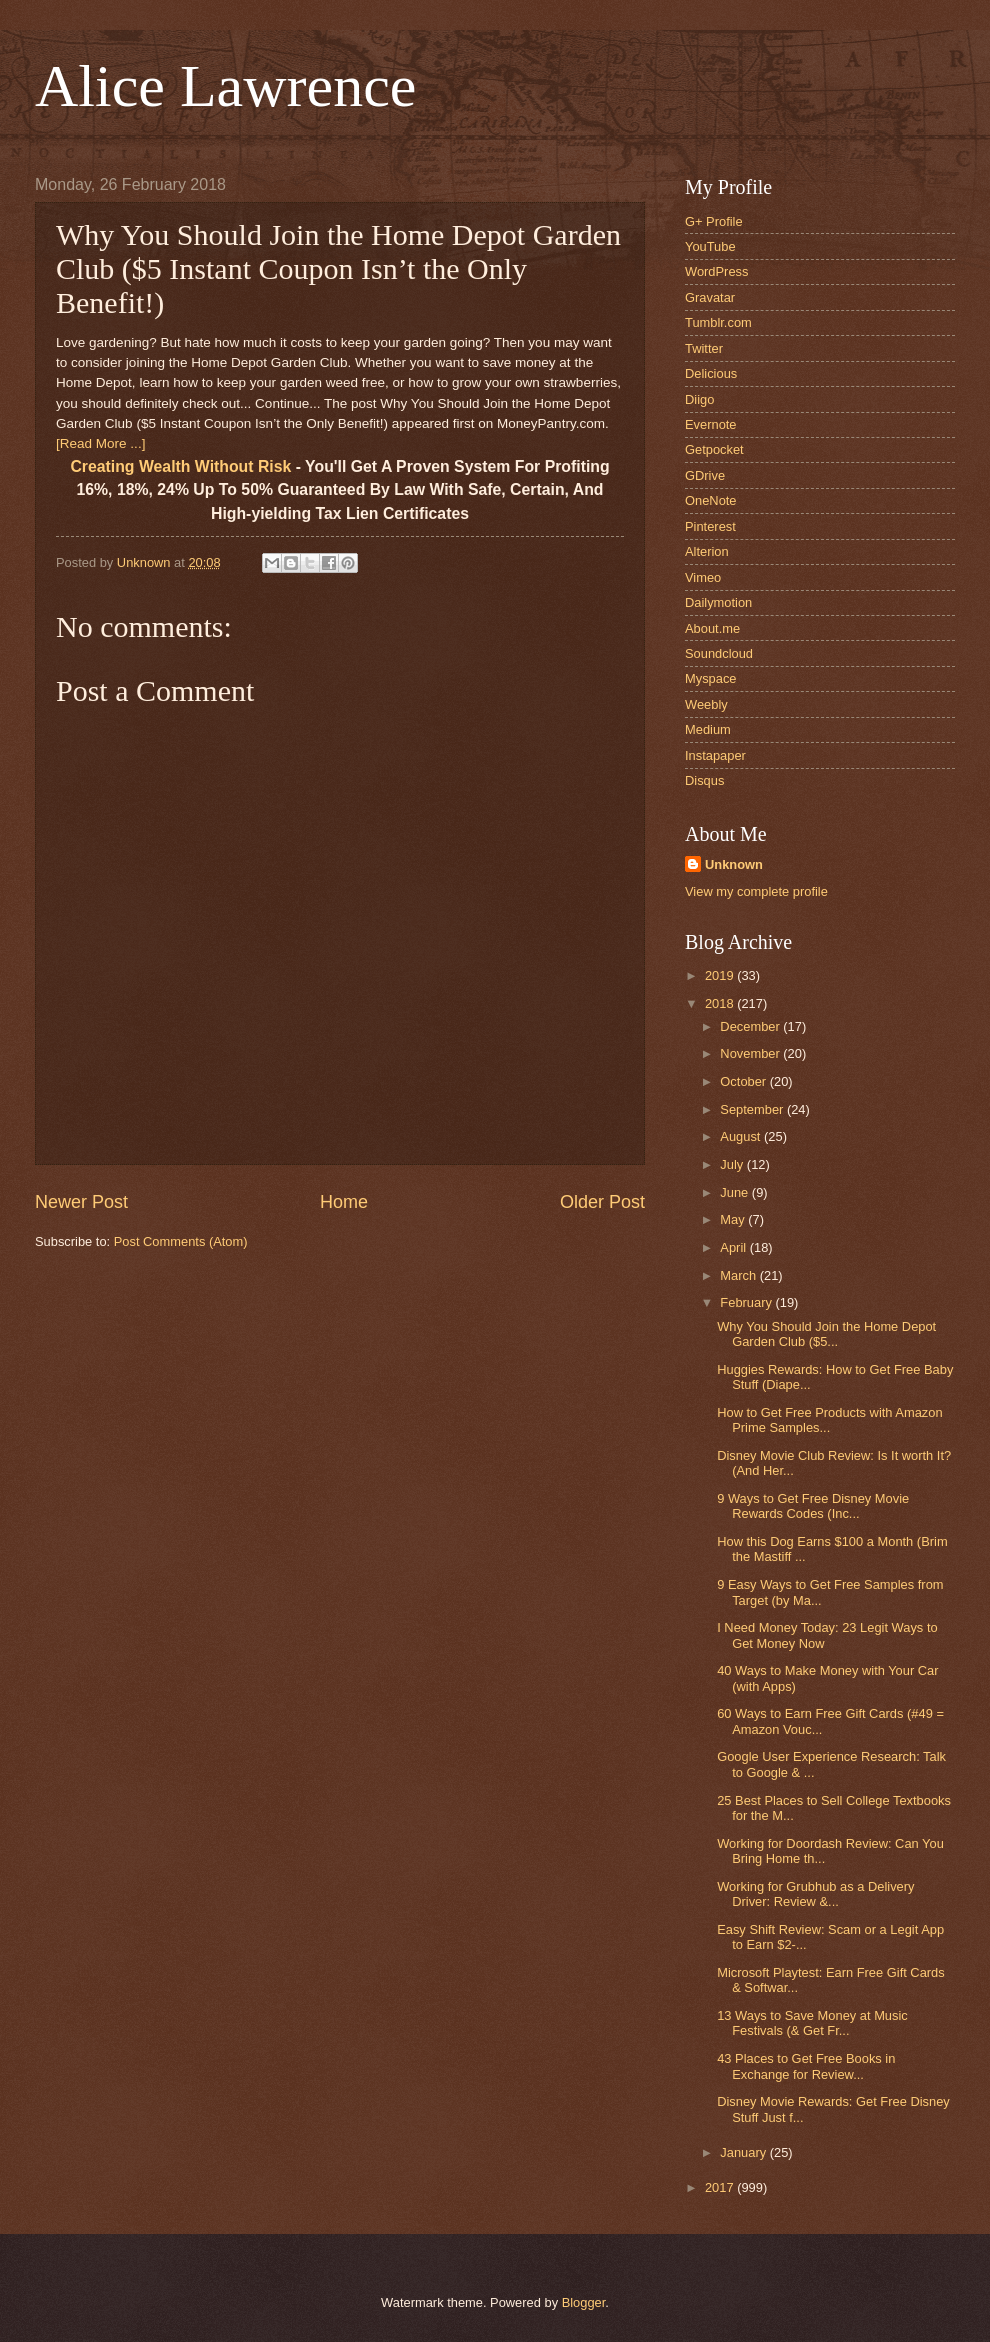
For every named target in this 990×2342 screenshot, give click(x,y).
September (753, 1109)
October (744, 1081)
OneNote (711, 500)
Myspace (711, 678)
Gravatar (710, 297)
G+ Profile (714, 221)
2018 (721, 1003)
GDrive (705, 475)
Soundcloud (719, 653)
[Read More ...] (100, 443)
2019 (721, 975)
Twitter (704, 348)
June (736, 1192)
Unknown (734, 864)
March (739, 1275)
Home (344, 1202)
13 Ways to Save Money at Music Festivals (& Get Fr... (812, 2023)
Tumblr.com (718, 322)
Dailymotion (718, 602)
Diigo (699, 399)
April (734, 1247)
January (744, 2152)
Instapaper (715, 755)
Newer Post (81, 1202)
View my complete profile (756, 891)
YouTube (710, 246)
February (747, 1302)
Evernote (711, 424)
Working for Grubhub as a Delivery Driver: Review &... (815, 1894)
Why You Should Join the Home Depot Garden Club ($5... (826, 1334)
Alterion (707, 551)
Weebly (706, 704)
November (751, 1053)
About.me (712, 628)
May (734, 1219)
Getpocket (714, 449)
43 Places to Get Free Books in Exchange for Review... (806, 2066)
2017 (721, 2187)
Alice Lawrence (225, 86)
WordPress (716, 271)
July (733, 1164)
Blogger (584, 2302)
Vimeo (703, 577)
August (742, 1136)
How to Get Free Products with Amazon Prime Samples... (829, 1420)
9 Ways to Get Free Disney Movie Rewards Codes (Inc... (813, 1506)
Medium (708, 729)
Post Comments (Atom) (181, 1241)
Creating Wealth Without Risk (180, 466)
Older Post (602, 1202)
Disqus (704, 780)
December (751, 1026)
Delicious (711, 373)
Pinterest (710, 526)
